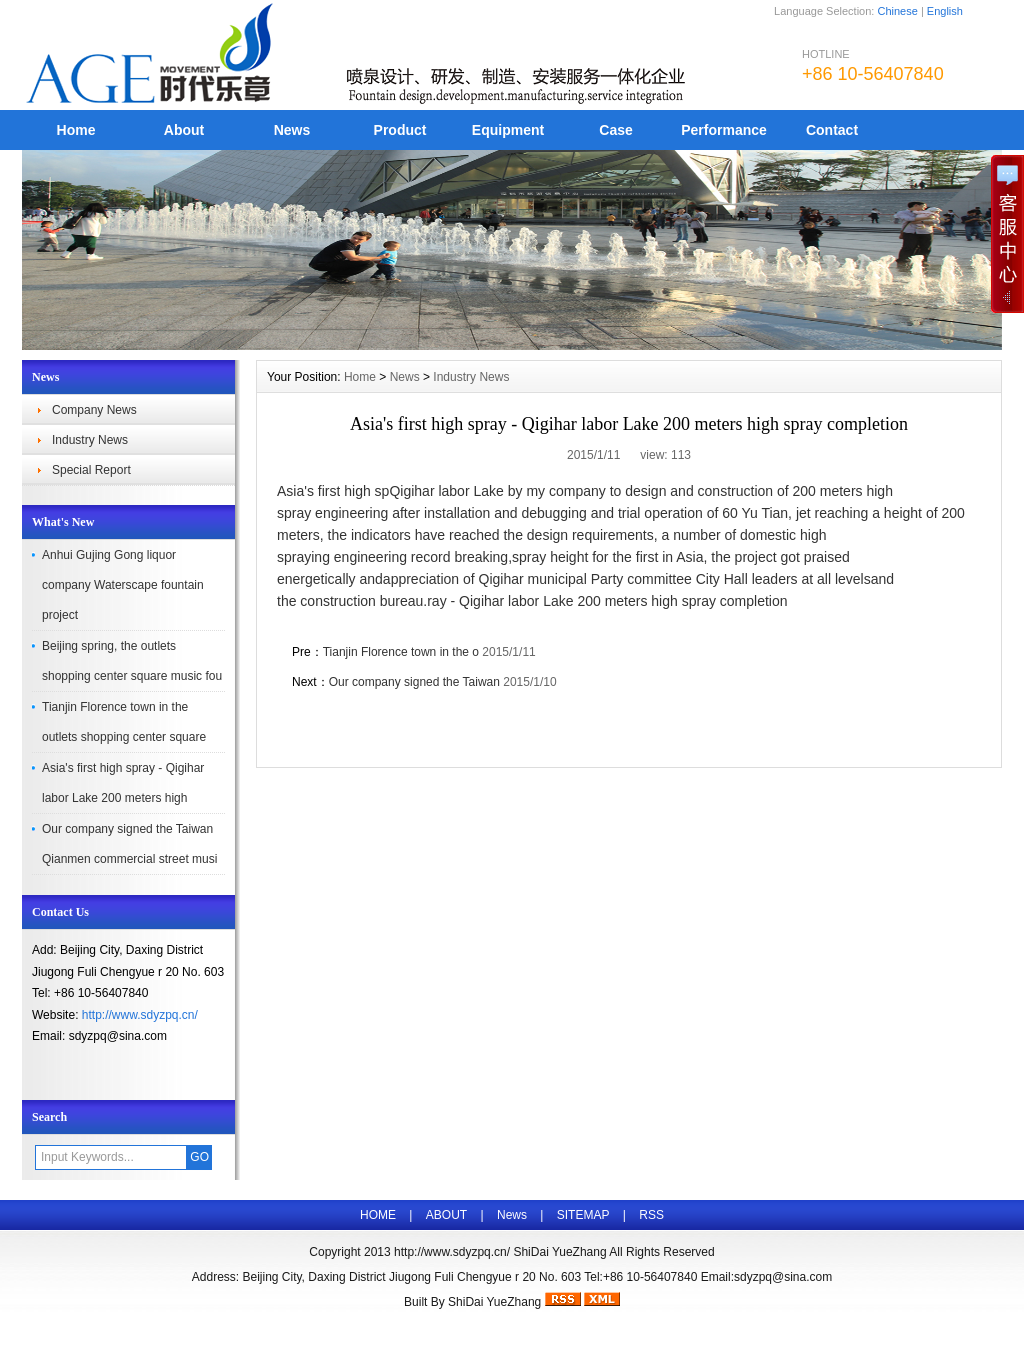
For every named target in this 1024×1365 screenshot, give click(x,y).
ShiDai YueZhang (494, 1302)
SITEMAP (583, 1215)
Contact (832, 130)
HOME (378, 1215)
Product (400, 130)
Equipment (508, 130)
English (945, 11)
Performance (724, 130)
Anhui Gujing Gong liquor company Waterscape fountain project (123, 585)
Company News (94, 410)
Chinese (897, 11)
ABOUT (446, 1215)
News (292, 130)
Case (615, 130)
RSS (651, 1215)
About (184, 130)
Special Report (91, 470)
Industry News (90, 440)
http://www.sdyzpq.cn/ (140, 1015)
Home (76, 130)
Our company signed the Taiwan (416, 682)
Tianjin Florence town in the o (401, 652)
